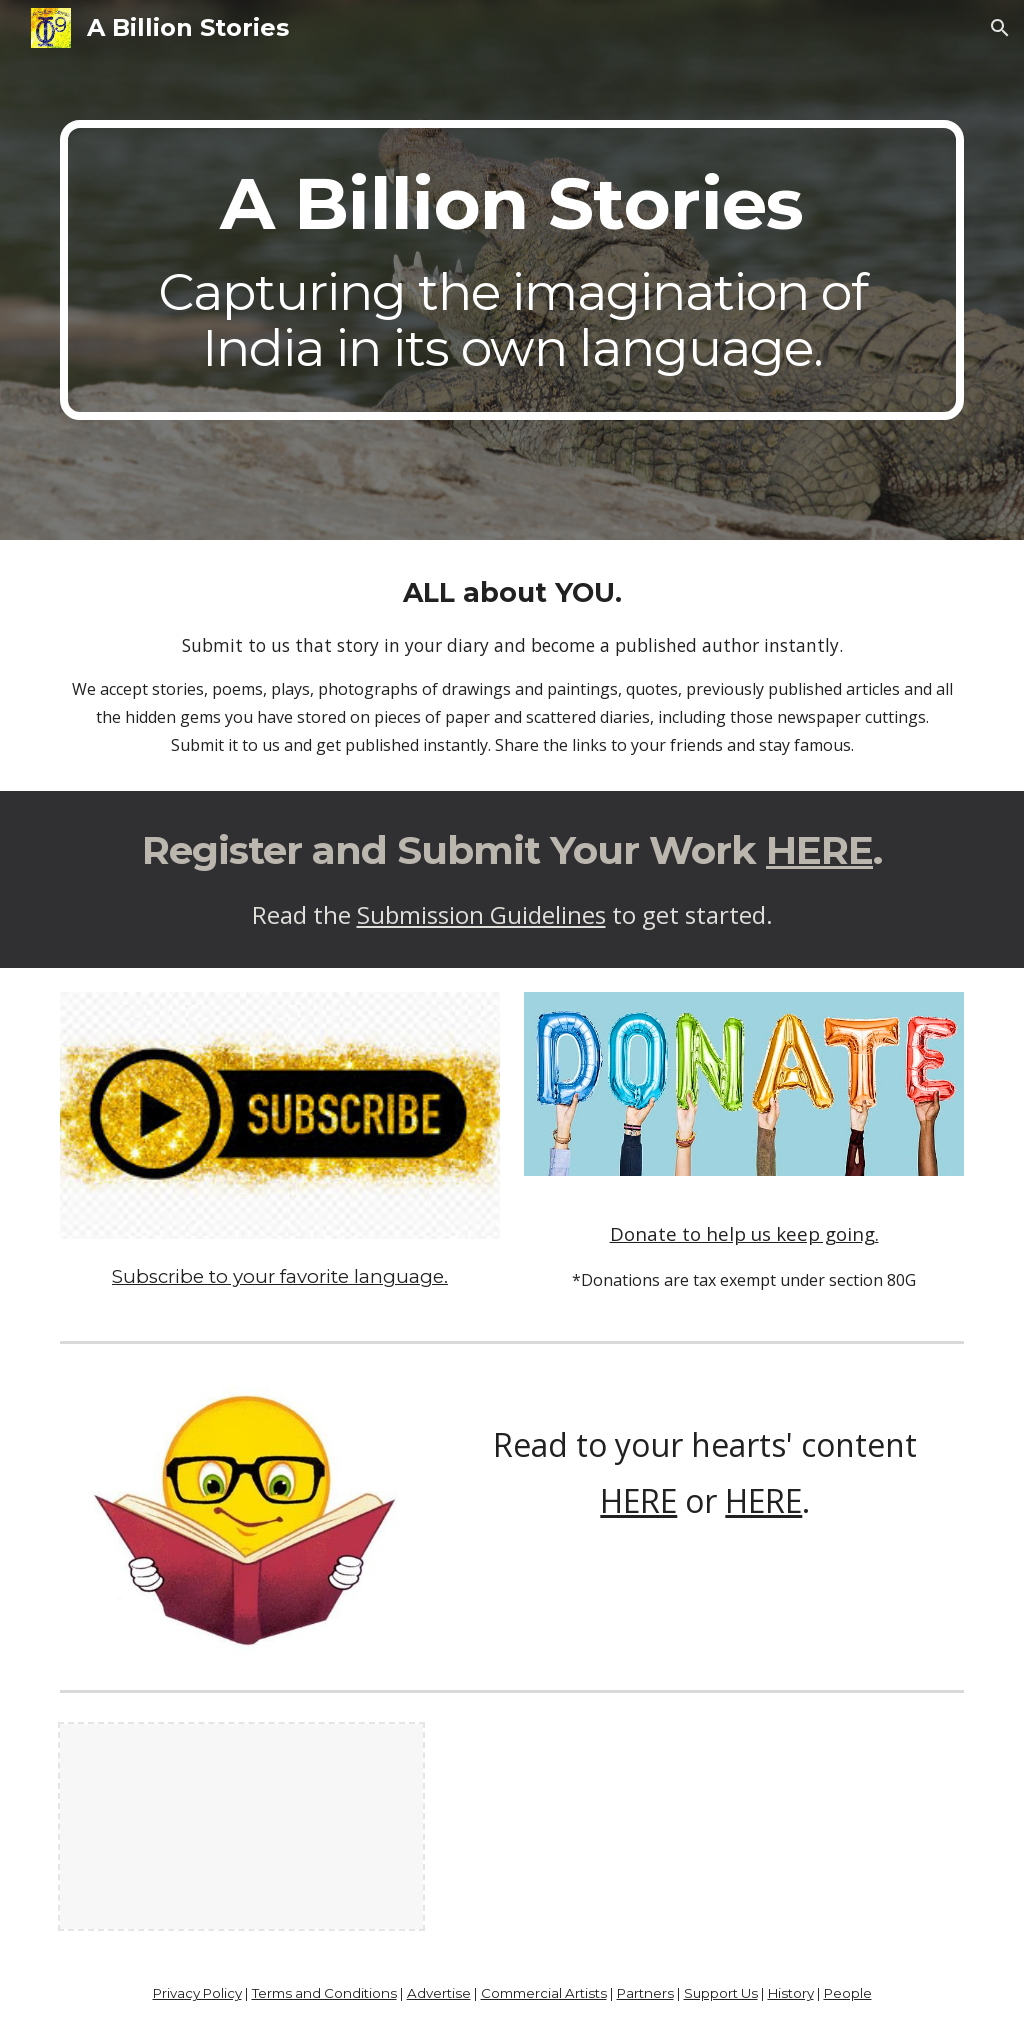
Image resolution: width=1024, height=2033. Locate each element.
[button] (1000, 28)
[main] (512, 270)
